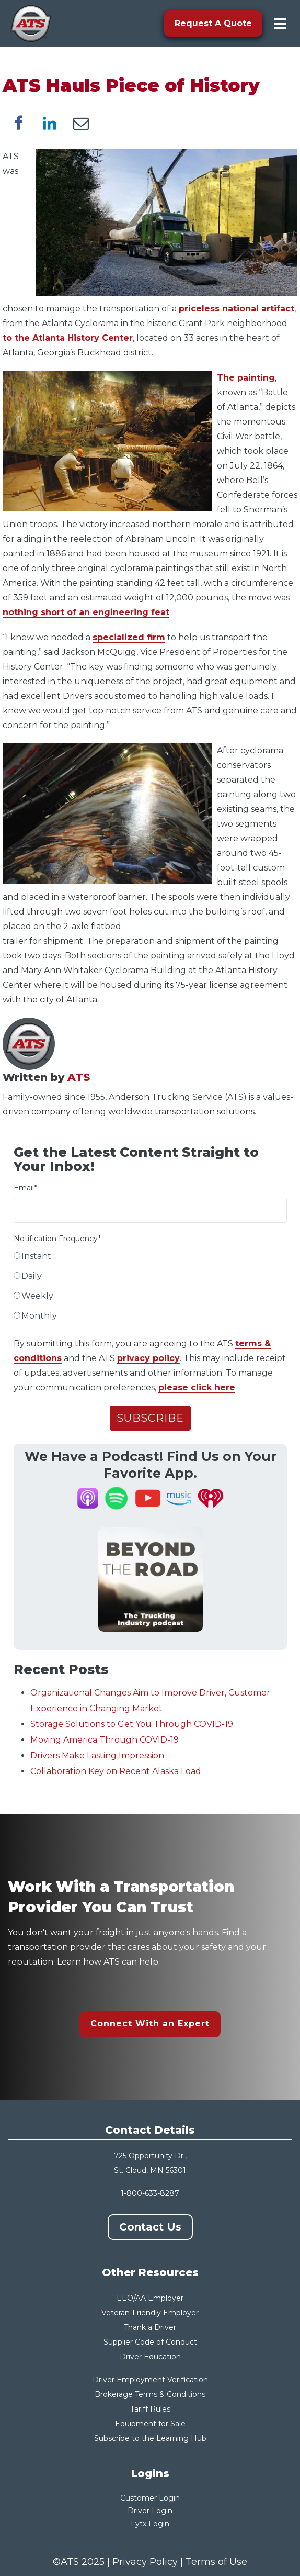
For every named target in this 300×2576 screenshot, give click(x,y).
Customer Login (150, 2498)
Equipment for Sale (150, 2423)
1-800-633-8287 (150, 2193)
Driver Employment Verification (150, 2379)
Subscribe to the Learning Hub (150, 2438)
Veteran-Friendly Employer (150, 2312)
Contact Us (150, 2227)
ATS (78, 1077)
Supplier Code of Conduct (150, 2342)
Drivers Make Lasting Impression (97, 1755)
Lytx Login (150, 2523)
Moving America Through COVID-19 (104, 1740)
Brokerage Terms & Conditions (150, 2394)
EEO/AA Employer (150, 2298)
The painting (246, 378)
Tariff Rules (150, 2409)
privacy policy (148, 1358)
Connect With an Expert (150, 2023)
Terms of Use (216, 2562)
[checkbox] (150, 1288)
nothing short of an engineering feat (86, 612)
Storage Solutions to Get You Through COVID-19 (131, 1724)
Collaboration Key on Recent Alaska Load (115, 1771)
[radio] (150, 1258)
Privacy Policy (145, 2562)
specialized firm (129, 637)
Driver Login (150, 2510)
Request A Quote (213, 23)
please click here (196, 1387)
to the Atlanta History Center (68, 338)
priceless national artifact (236, 309)
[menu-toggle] (280, 23)
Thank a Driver (150, 2327)
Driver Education (150, 2356)
